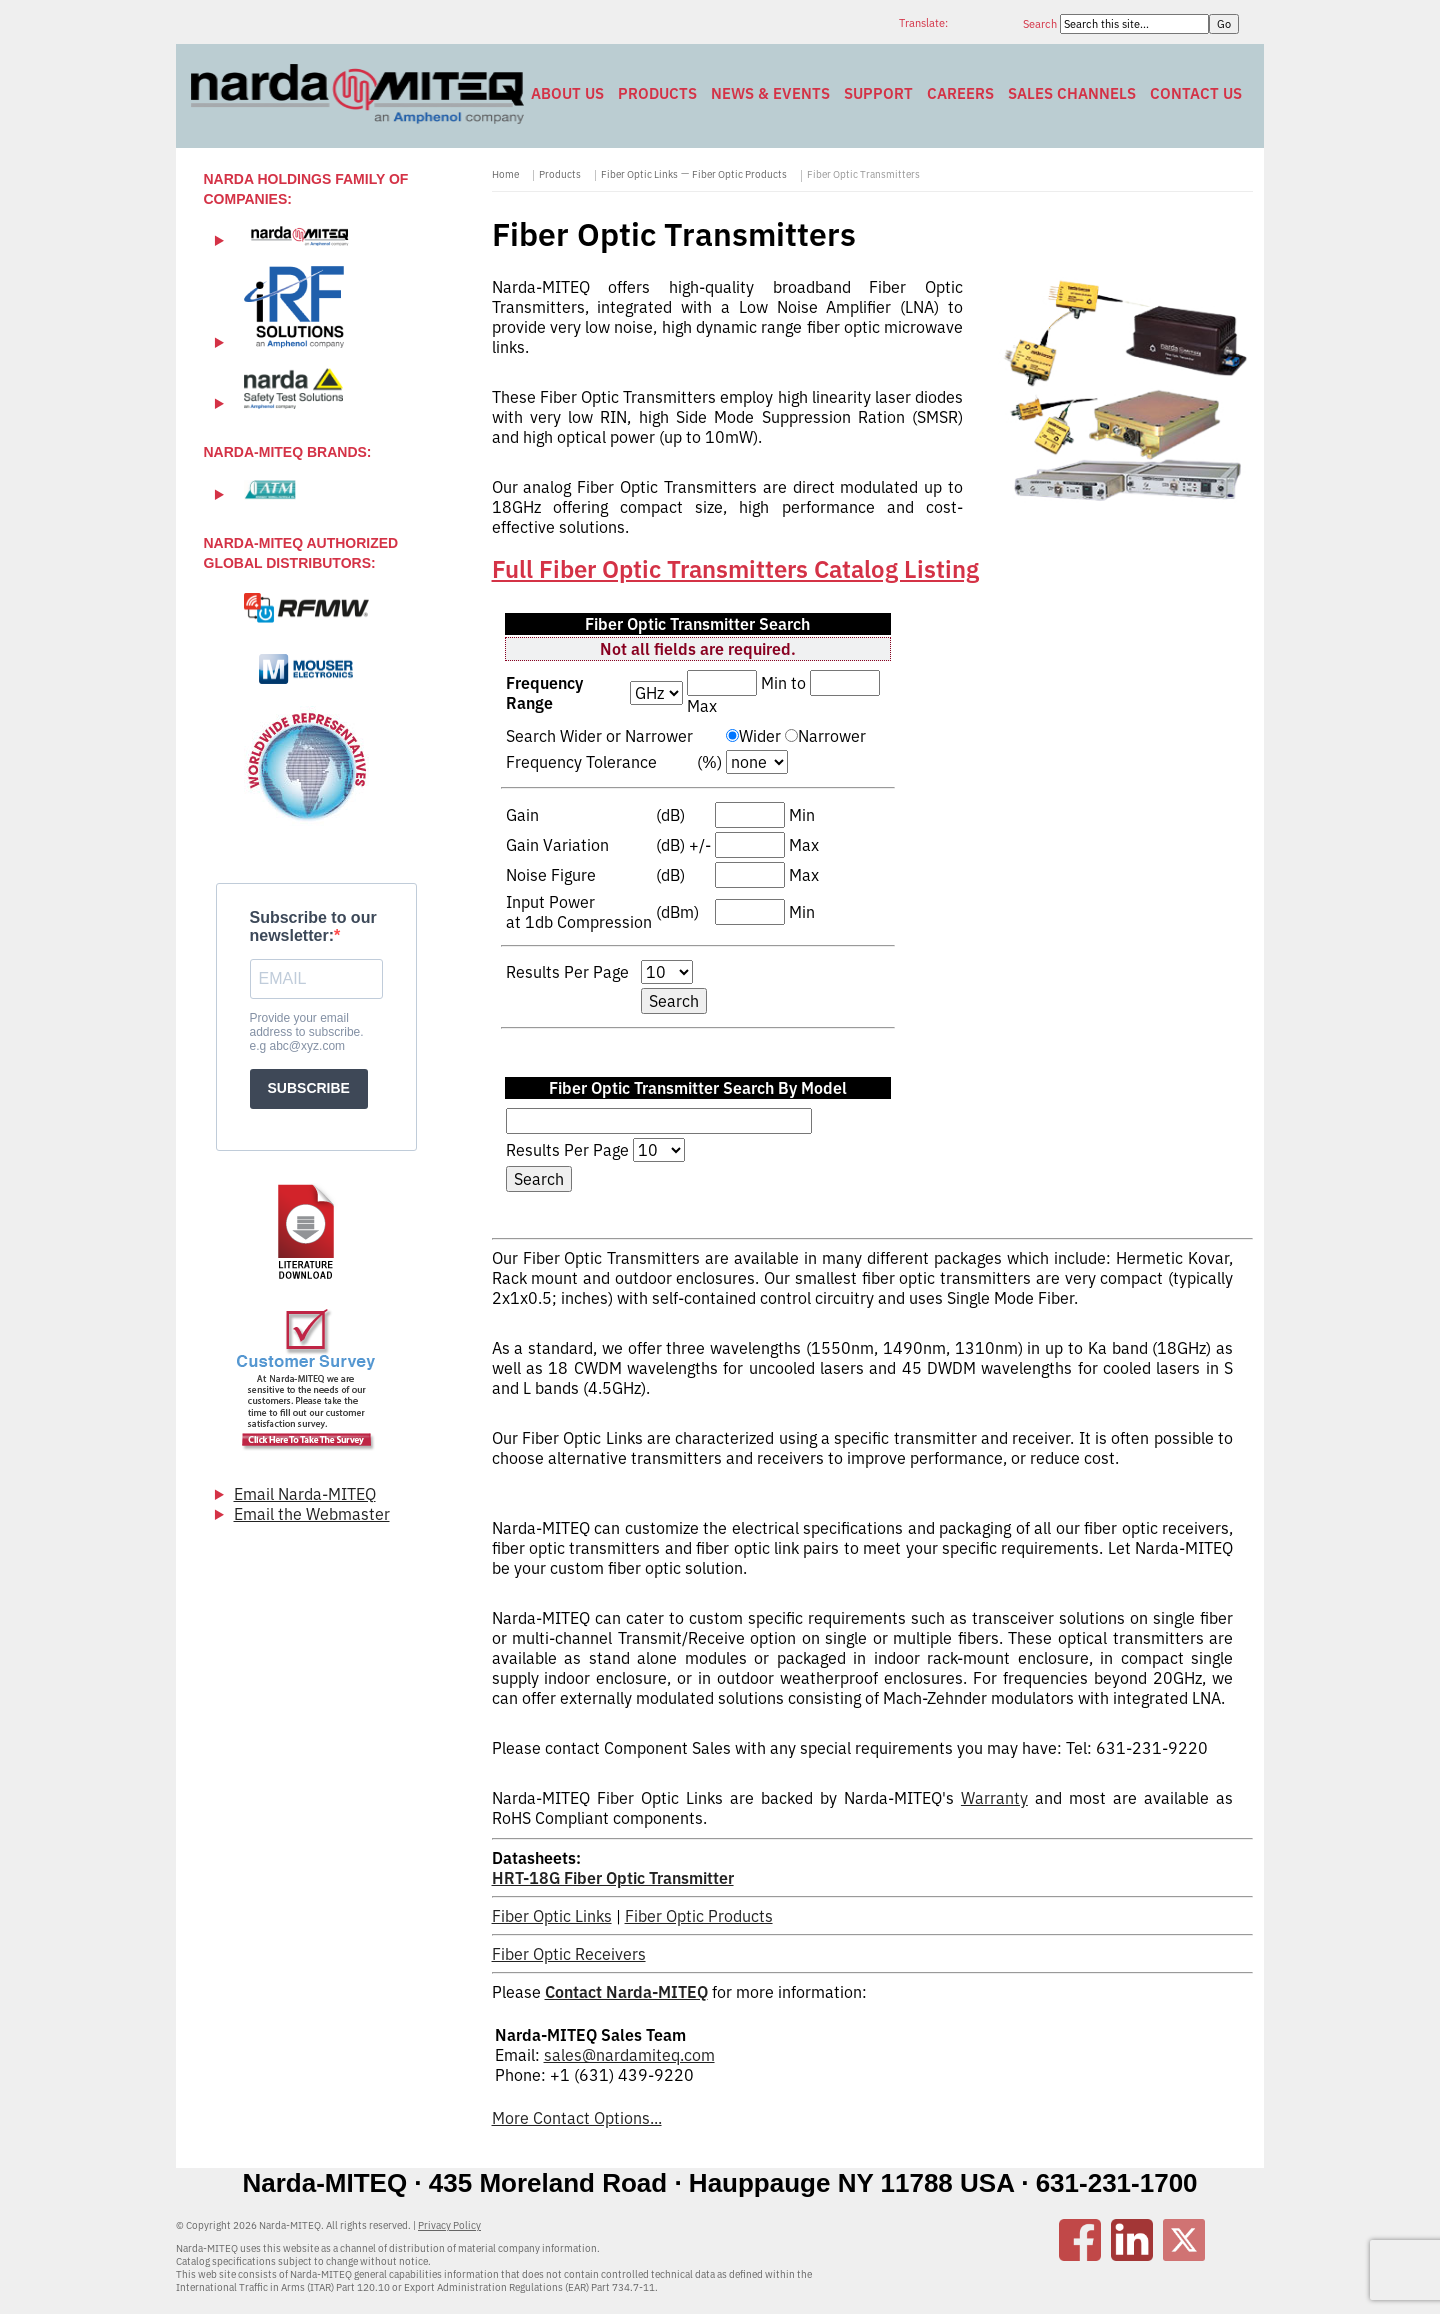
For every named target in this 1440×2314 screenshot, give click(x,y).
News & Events (770, 93)
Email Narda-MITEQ (305, 1494)
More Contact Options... (577, 2118)
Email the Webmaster (312, 1514)
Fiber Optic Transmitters (863, 174)
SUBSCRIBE (309, 1088)
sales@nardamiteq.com (629, 2055)
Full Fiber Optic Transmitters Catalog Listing (735, 569)
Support (878, 93)
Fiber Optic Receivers (569, 1954)
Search (1041, 24)
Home (505, 174)
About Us (567, 93)
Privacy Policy (449, 2225)
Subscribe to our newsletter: (313, 926)
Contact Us (1196, 93)
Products (657, 93)
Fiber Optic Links (639, 174)
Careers (960, 93)
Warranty (994, 1798)
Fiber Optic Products (739, 174)
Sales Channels (1072, 93)
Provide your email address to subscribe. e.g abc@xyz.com (307, 1032)
